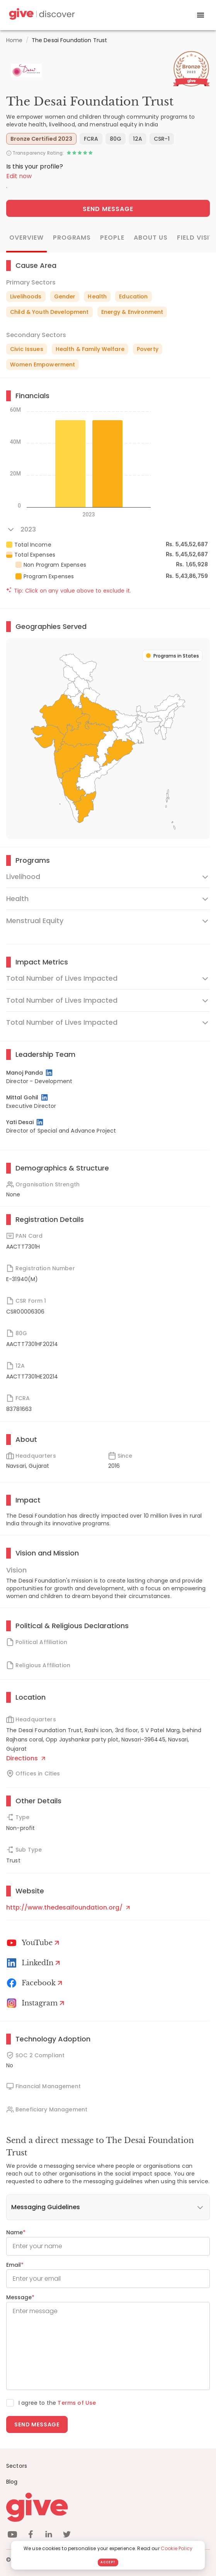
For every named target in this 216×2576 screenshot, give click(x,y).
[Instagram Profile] (36, 2003)
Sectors (16, 2466)
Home (14, 40)
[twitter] (67, 2535)
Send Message (108, 208)
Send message (37, 2424)
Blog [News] (12, 2482)
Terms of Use (77, 2403)
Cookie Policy (176, 2548)
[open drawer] (200, 15)
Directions (25, 1758)
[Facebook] (35, 1983)
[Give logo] (108, 2507)
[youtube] (12, 2535)
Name (16, 2232)
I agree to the (57, 2403)
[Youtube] (34, 1943)
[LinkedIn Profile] (49, 1072)
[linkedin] (49, 2535)
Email (15, 2265)
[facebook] (30, 2535)
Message (20, 2297)
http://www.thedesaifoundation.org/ (68, 1907)
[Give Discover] (41, 15)
